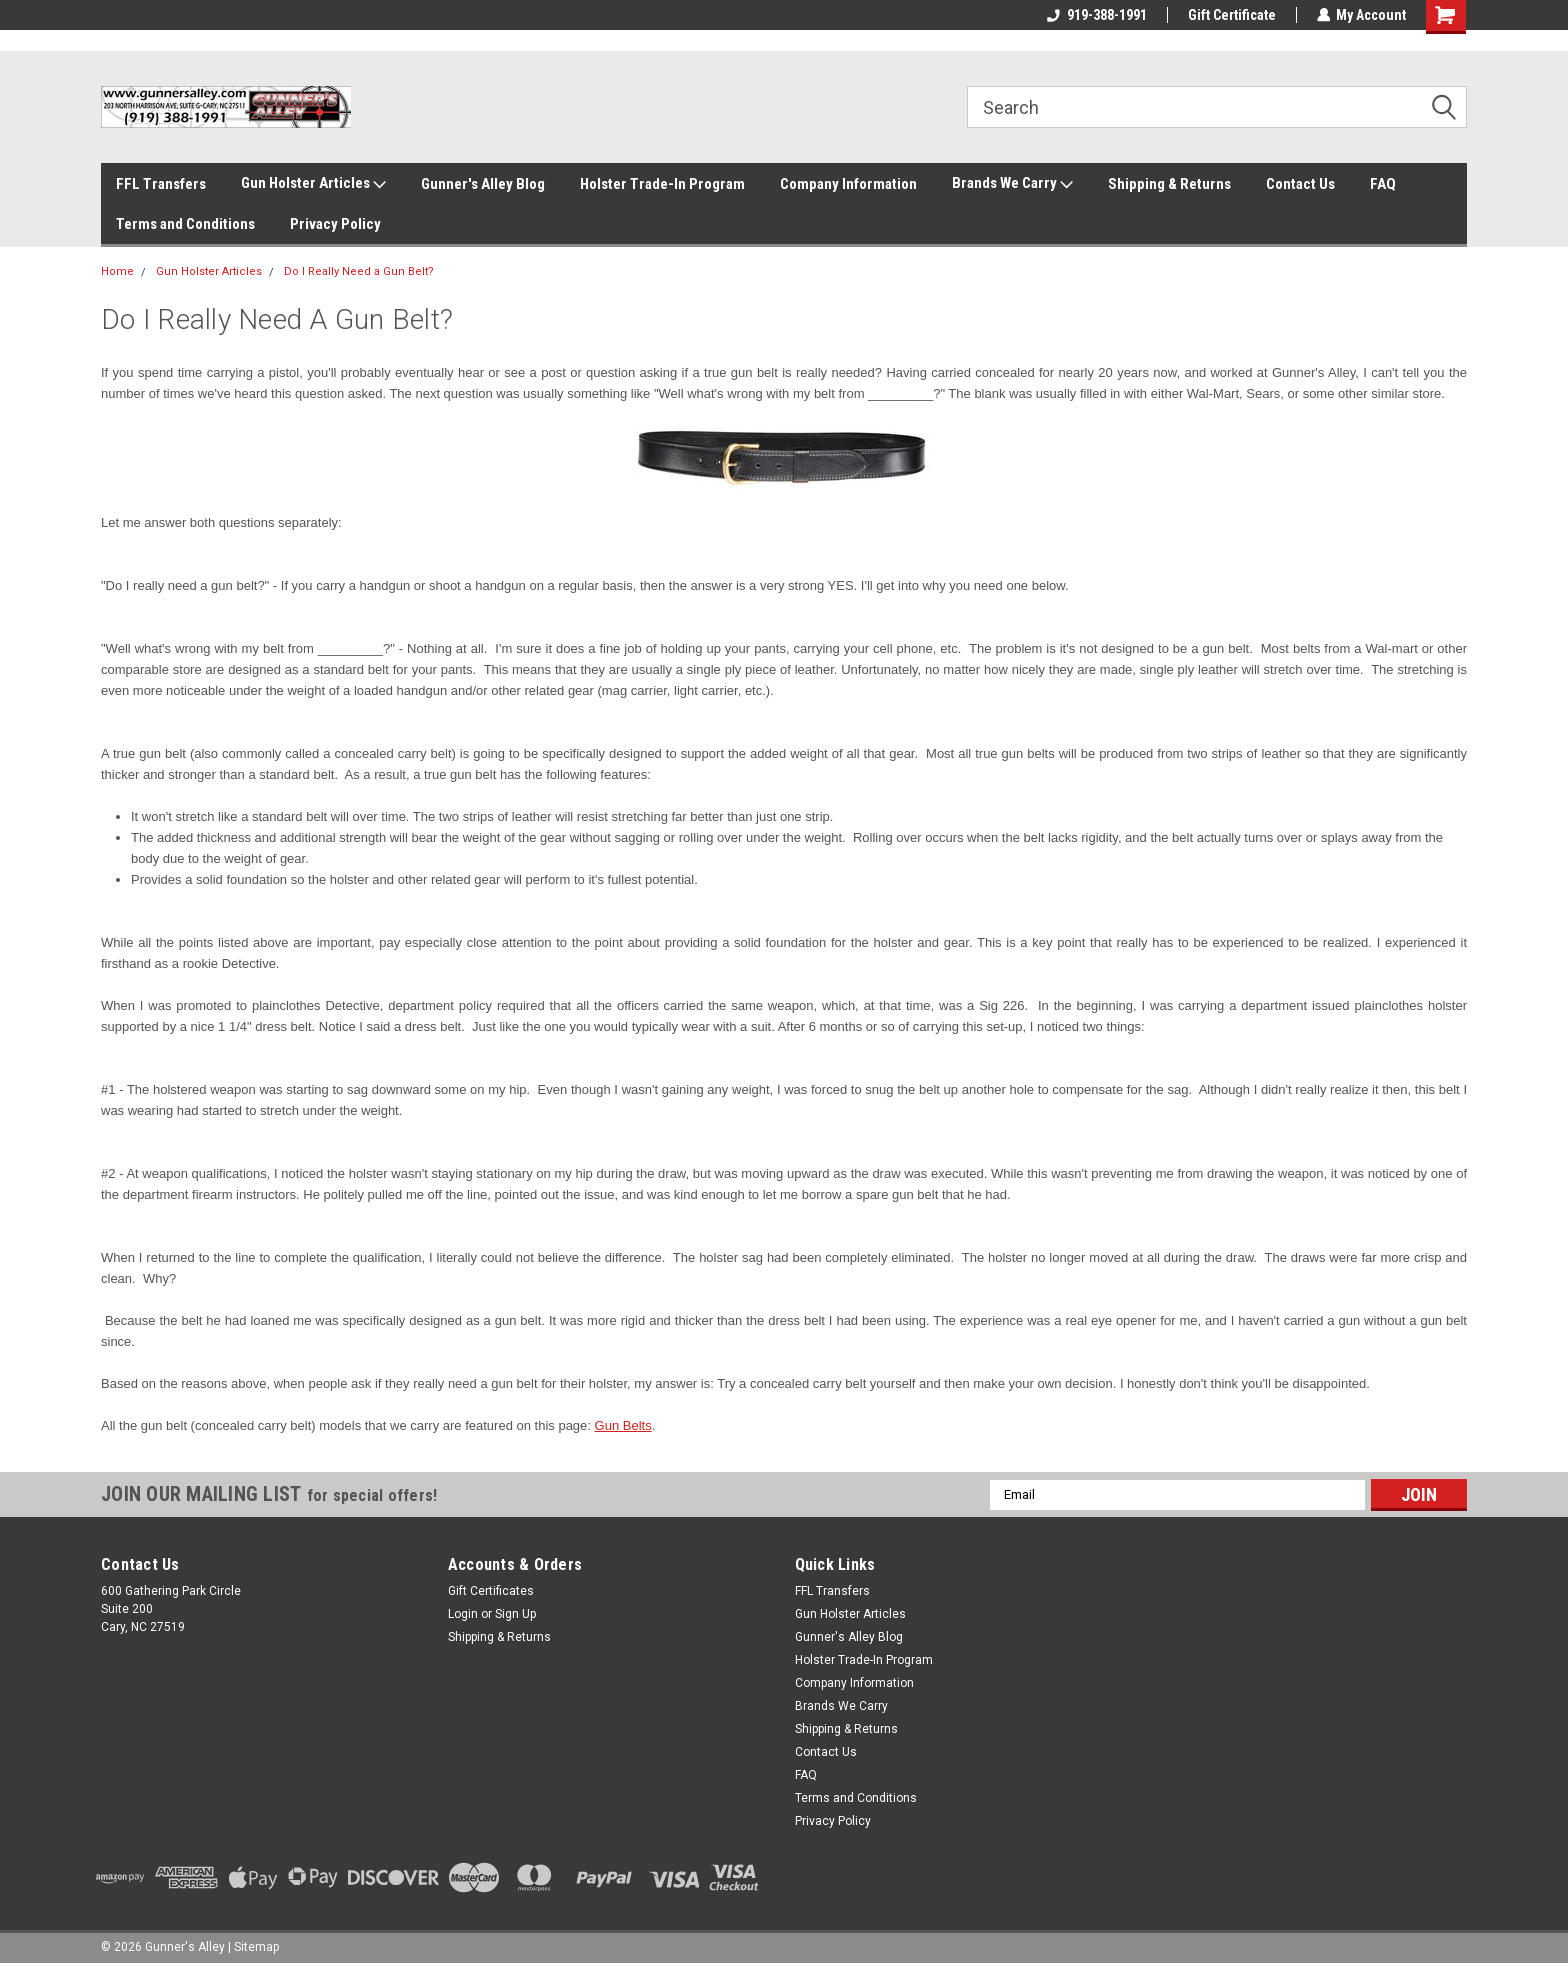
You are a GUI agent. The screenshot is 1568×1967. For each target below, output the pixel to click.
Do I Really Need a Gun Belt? (359, 271)
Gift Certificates (491, 1591)
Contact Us (1300, 184)
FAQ (1383, 184)
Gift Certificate (1231, 15)
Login (463, 1614)
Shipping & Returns (1169, 184)
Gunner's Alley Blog (483, 184)
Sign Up (515, 1614)
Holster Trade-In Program (662, 184)
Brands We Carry (1012, 184)
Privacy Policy (335, 224)
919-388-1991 (1096, 15)
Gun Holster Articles (313, 184)
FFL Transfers (161, 184)
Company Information (848, 184)
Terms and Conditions (185, 224)
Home (117, 271)
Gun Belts (623, 1425)
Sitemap (256, 1947)
